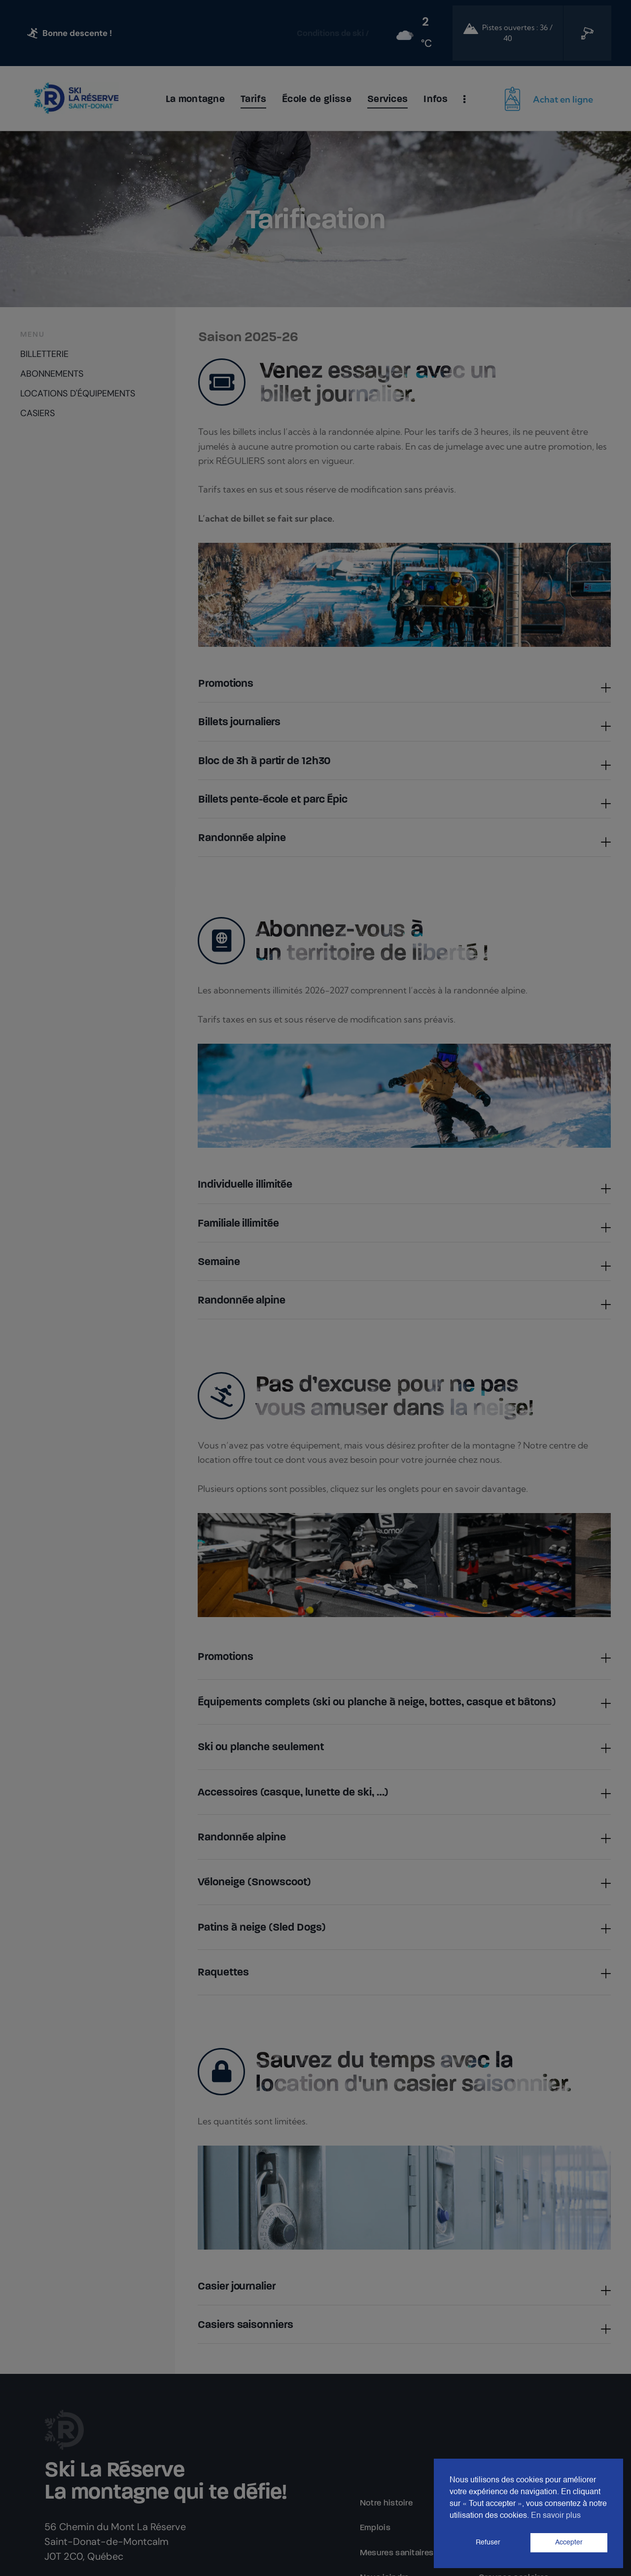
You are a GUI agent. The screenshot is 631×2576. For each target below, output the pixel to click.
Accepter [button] (569, 2542)
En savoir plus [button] (556, 2516)
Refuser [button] (488, 2542)
